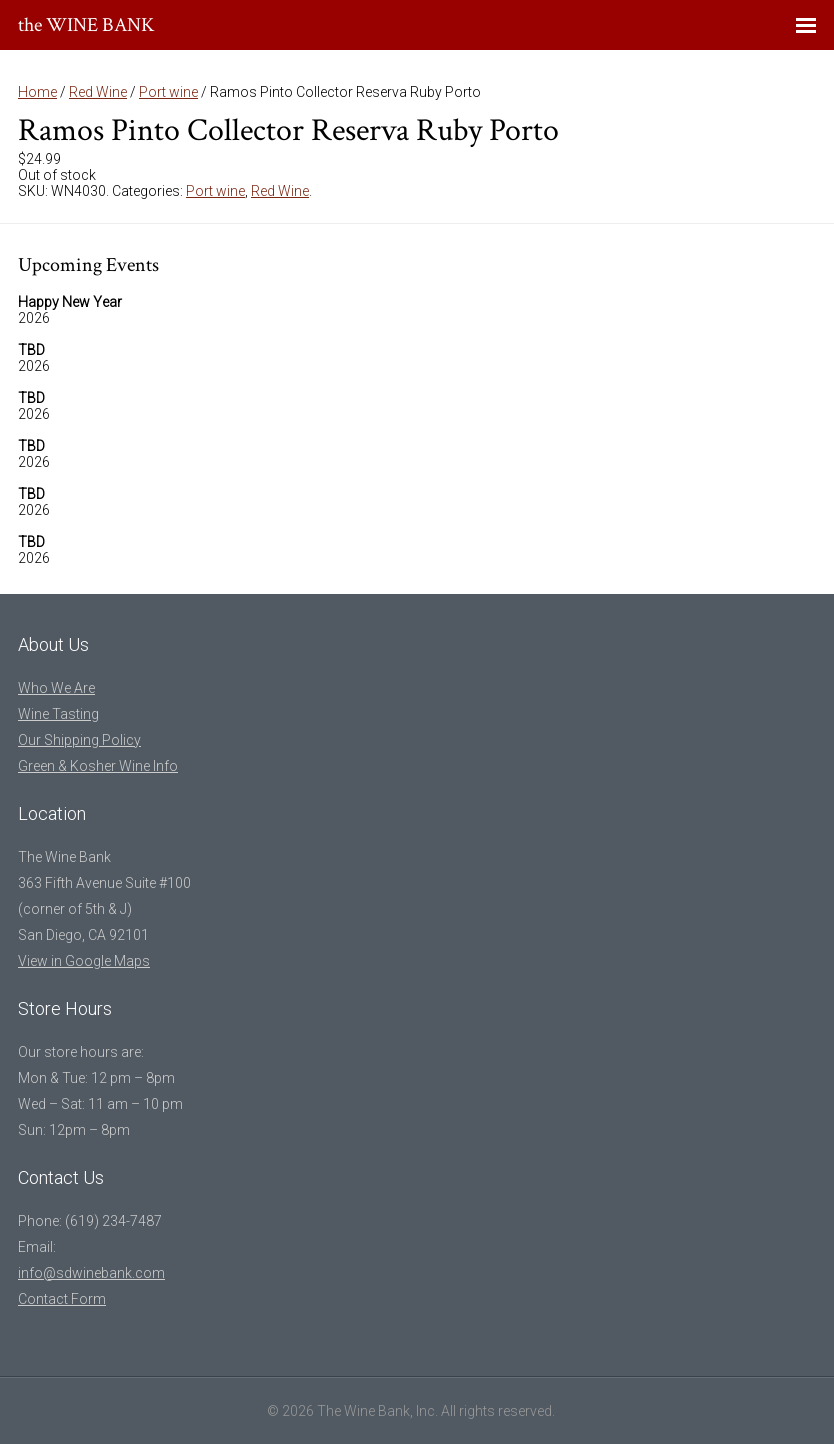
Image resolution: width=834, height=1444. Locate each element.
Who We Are (56, 688)
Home (37, 92)
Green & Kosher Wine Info (98, 766)
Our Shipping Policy (79, 740)
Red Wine (98, 92)
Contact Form (62, 1299)
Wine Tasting (58, 714)
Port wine (168, 92)
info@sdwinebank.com (91, 1273)
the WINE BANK (86, 25)
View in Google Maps (84, 961)
